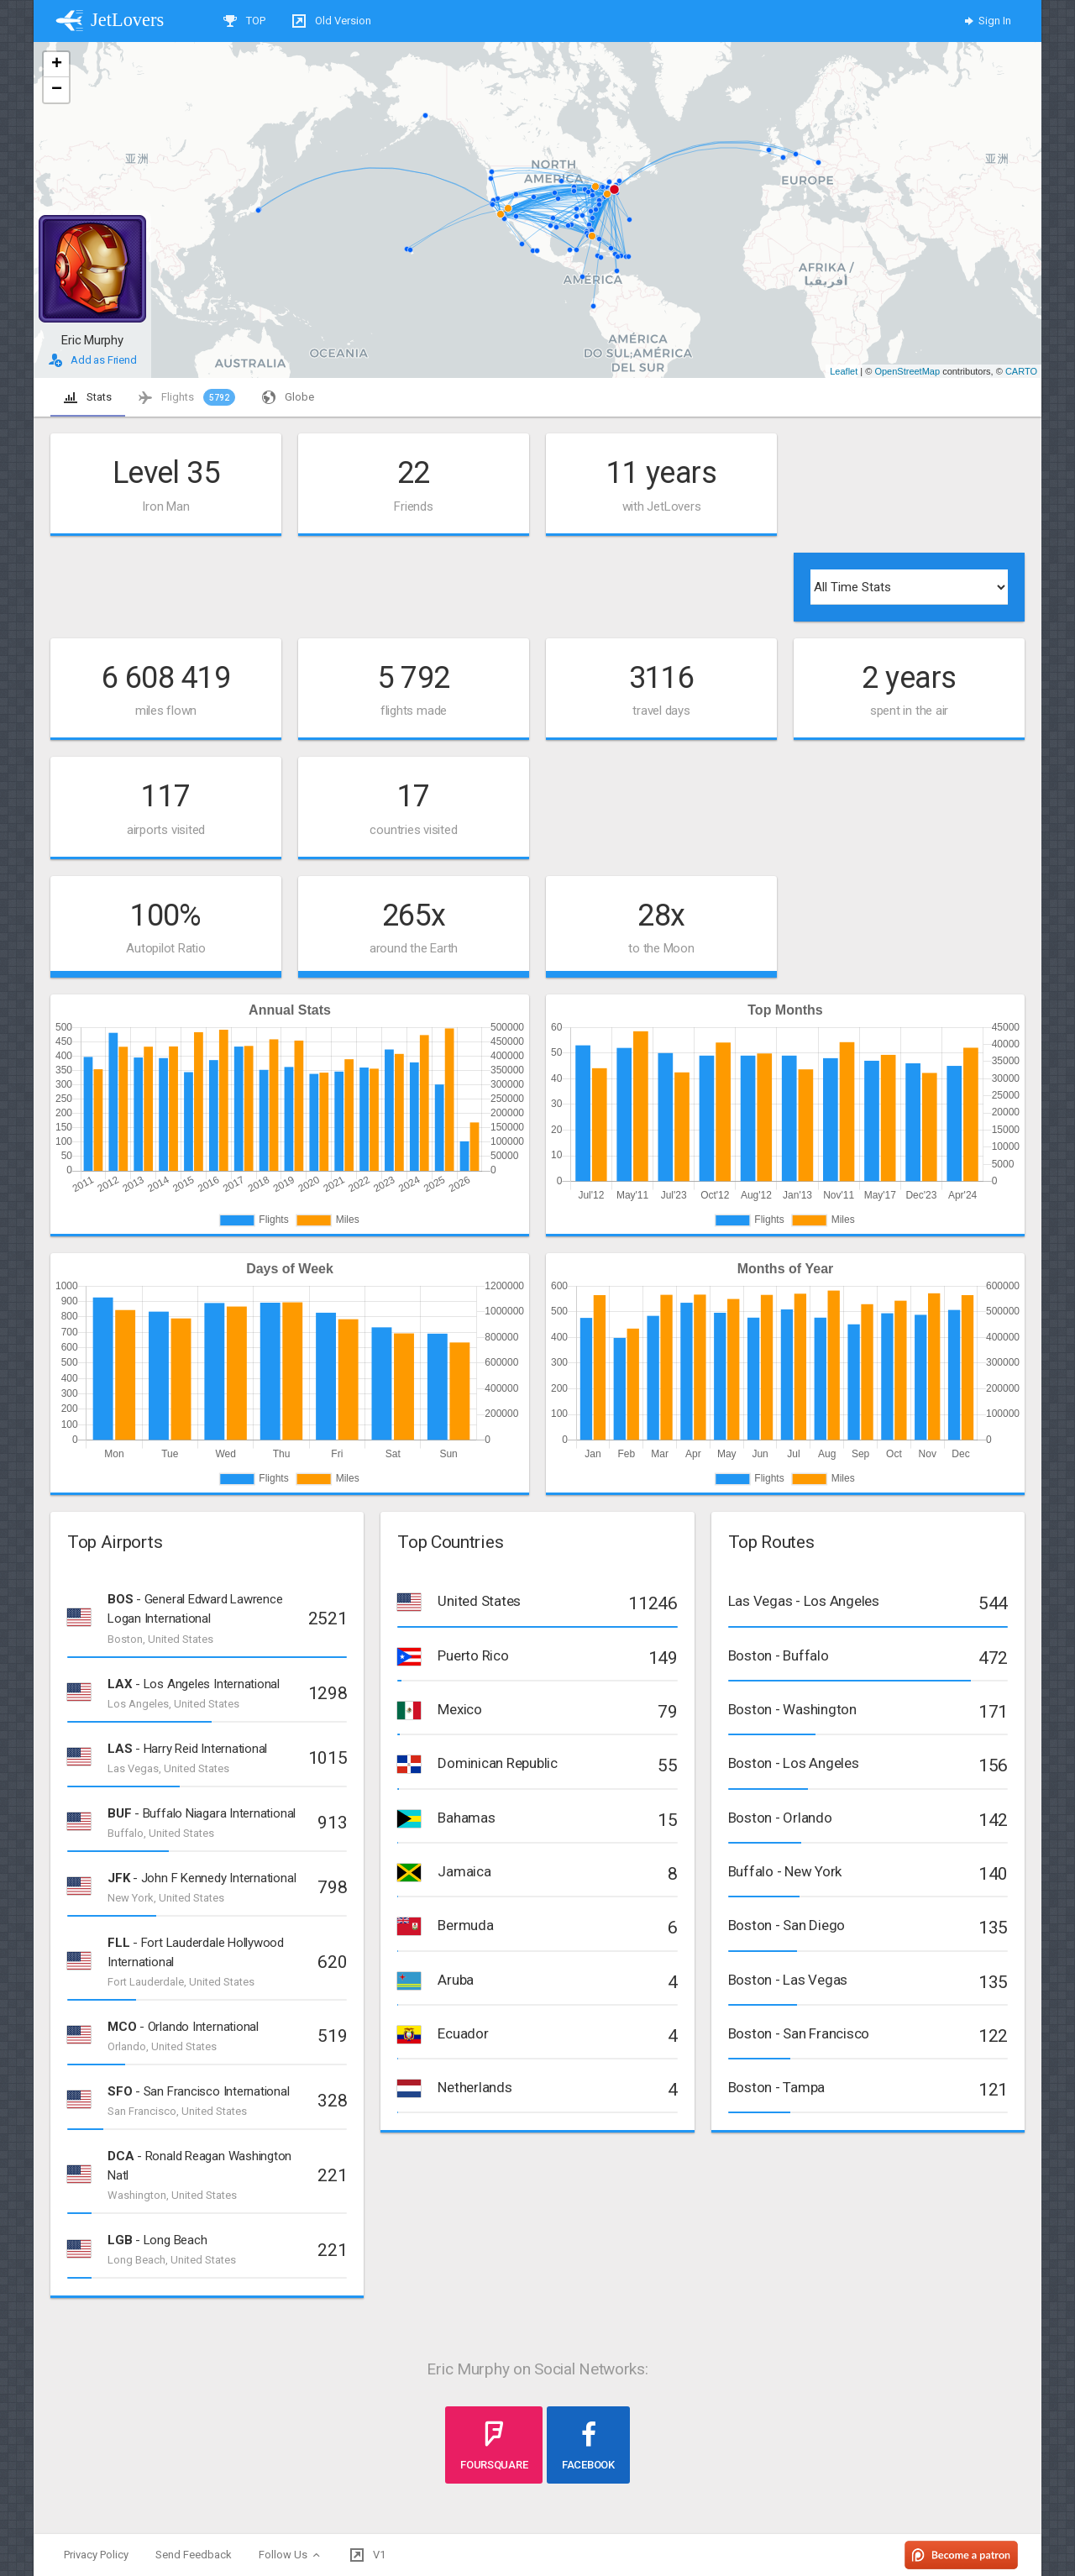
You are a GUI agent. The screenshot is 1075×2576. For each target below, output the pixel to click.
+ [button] (56, 64)
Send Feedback (193, 2554)
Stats (88, 397)
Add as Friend (93, 360)
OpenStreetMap (907, 371)
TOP (244, 21)
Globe (288, 397)
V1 (367, 2555)
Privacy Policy (96, 2554)
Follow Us (291, 2555)
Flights (187, 397)
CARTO (1021, 371)
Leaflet (843, 371)
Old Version (331, 21)
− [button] (56, 89)
